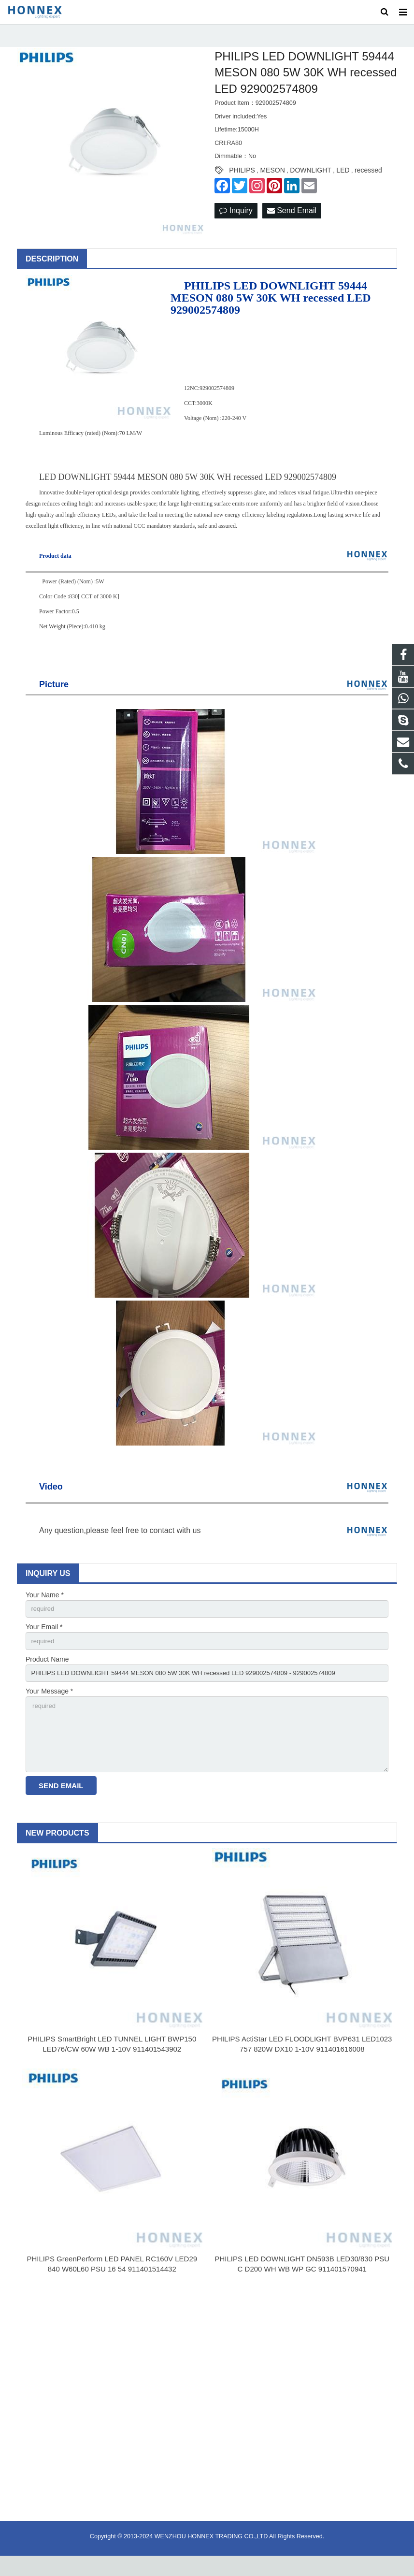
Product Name (47, 1673)
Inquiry (235, 222)
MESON (272, 182)
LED (342, 182)
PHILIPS (242, 182)
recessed (368, 182)
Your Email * (44, 1639)
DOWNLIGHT (310, 182)
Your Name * (45, 1606)
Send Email (291, 222)
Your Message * (49, 1706)
